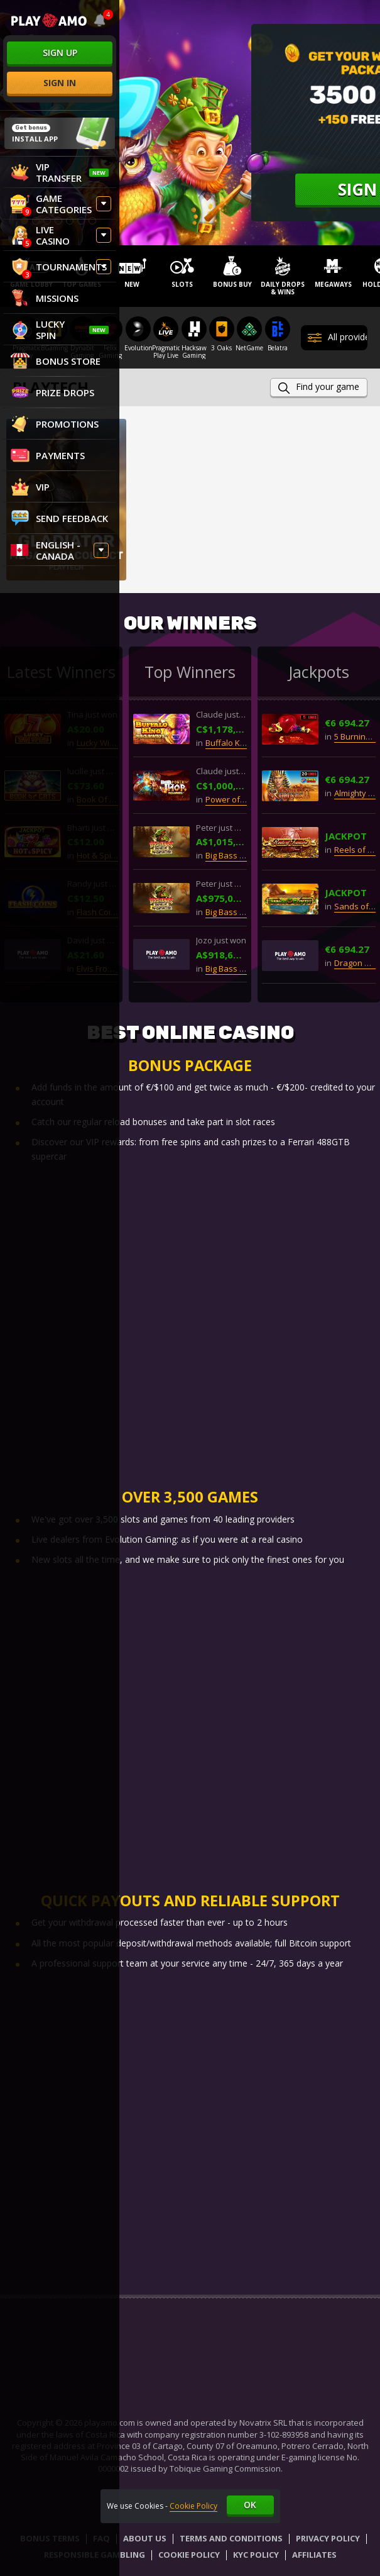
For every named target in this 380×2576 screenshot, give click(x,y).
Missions (45, 298)
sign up (60, 52)
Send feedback (59, 518)
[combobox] (100, 20)
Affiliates (314, 2555)
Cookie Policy (189, 2555)
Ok (250, 2505)
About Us (144, 2539)
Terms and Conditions (231, 2539)
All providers (337, 338)
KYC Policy (256, 2555)
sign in (59, 83)
